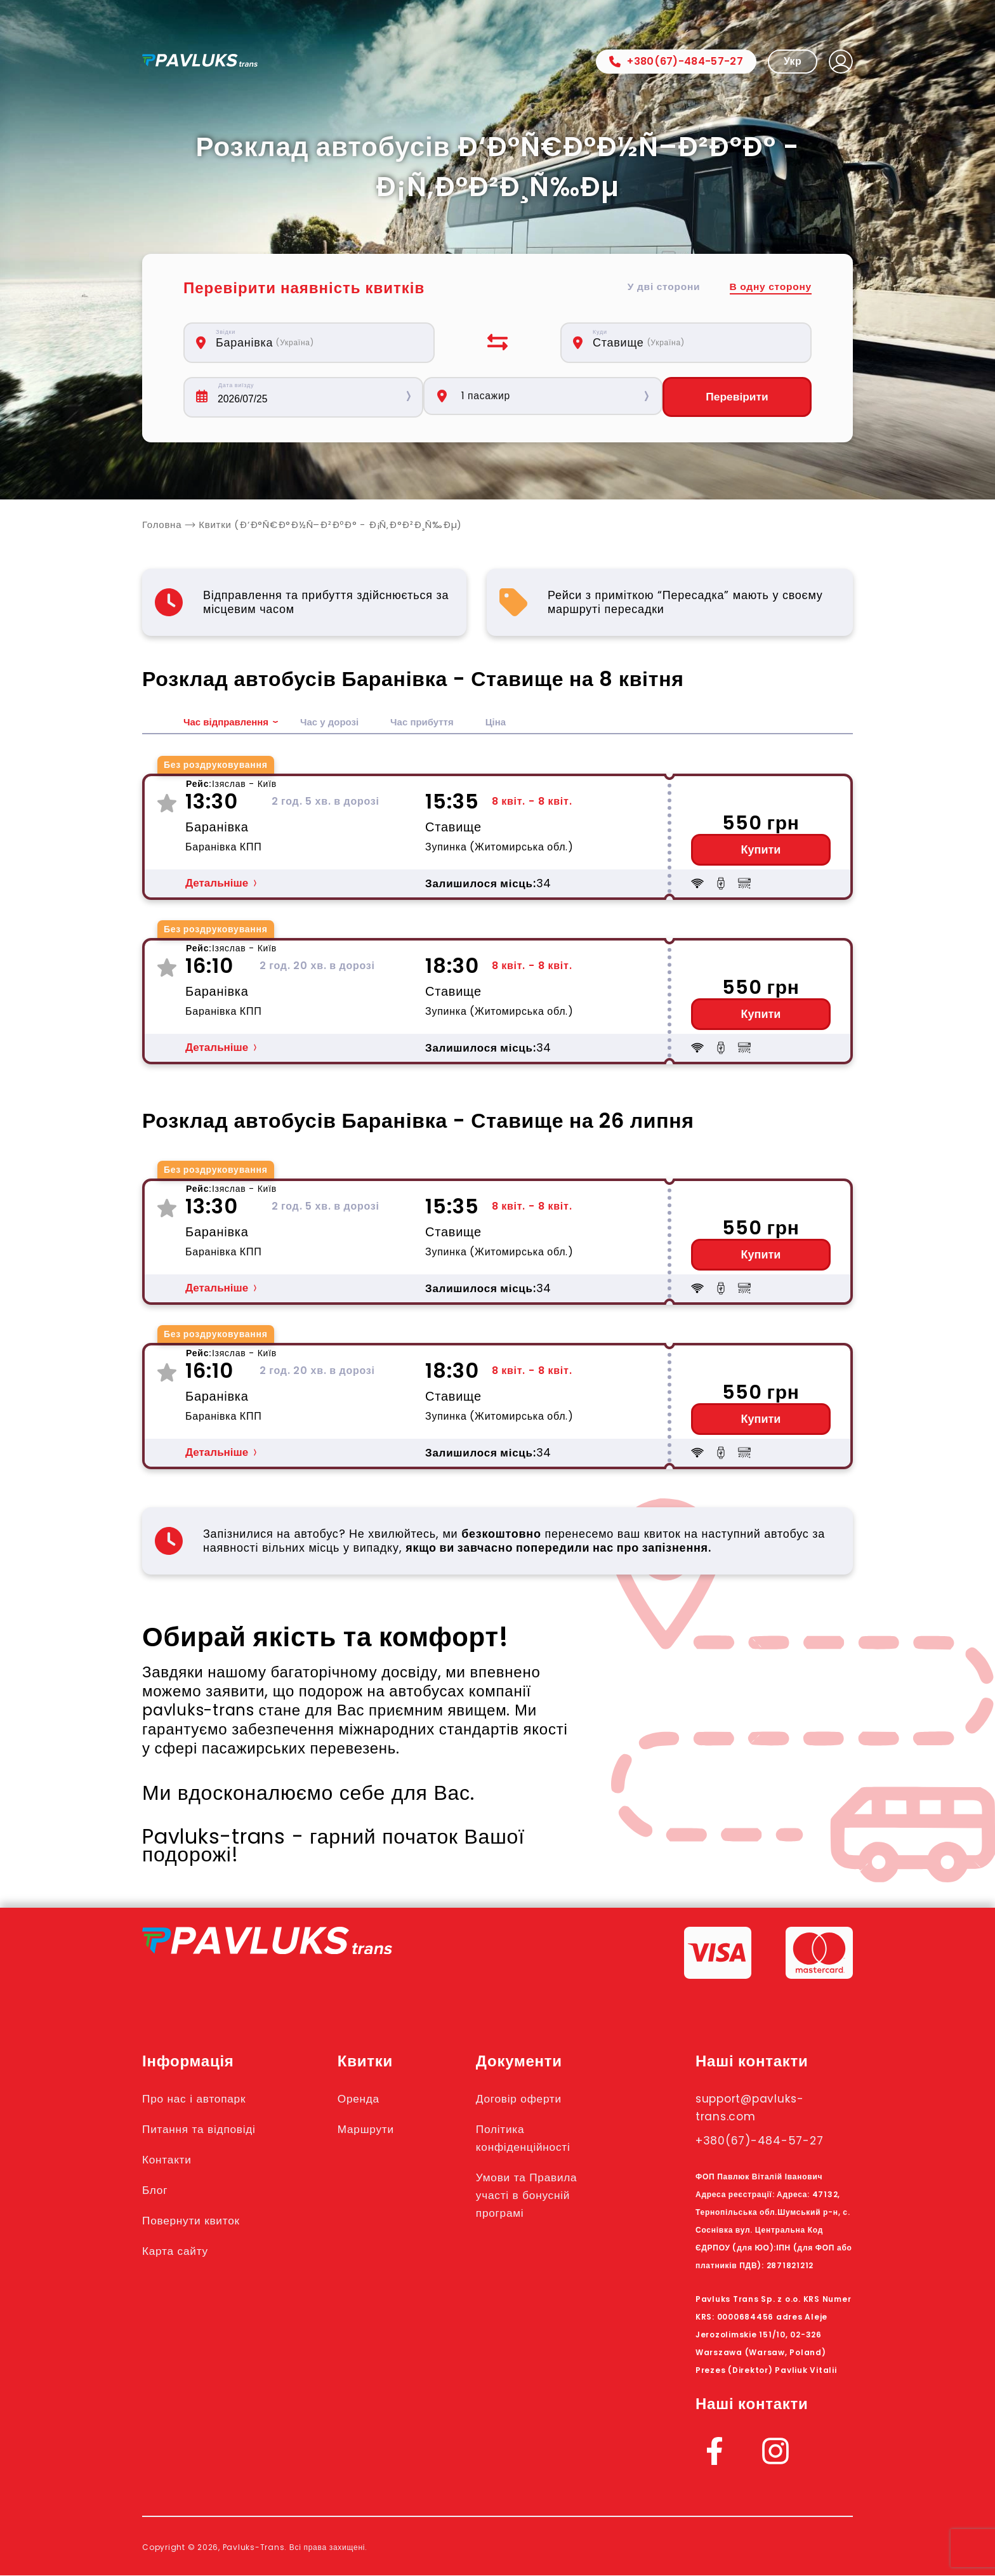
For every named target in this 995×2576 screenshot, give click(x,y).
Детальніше (216, 884)
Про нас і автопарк (201, 2099)
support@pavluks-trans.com (759, 2107)
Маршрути (377, 2129)
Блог (156, 2190)
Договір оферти (533, 2099)
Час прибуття (434, 722)
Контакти (170, 2160)
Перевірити (736, 397)
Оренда (369, 2099)
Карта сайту (179, 2251)
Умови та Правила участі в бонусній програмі (542, 2195)
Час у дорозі (337, 722)
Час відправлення (228, 722)
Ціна (510, 722)
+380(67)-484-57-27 (676, 61)
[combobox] (316, 342)
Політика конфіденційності (538, 2138)
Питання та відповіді (206, 2129)
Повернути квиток (198, 2220)
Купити (761, 850)
